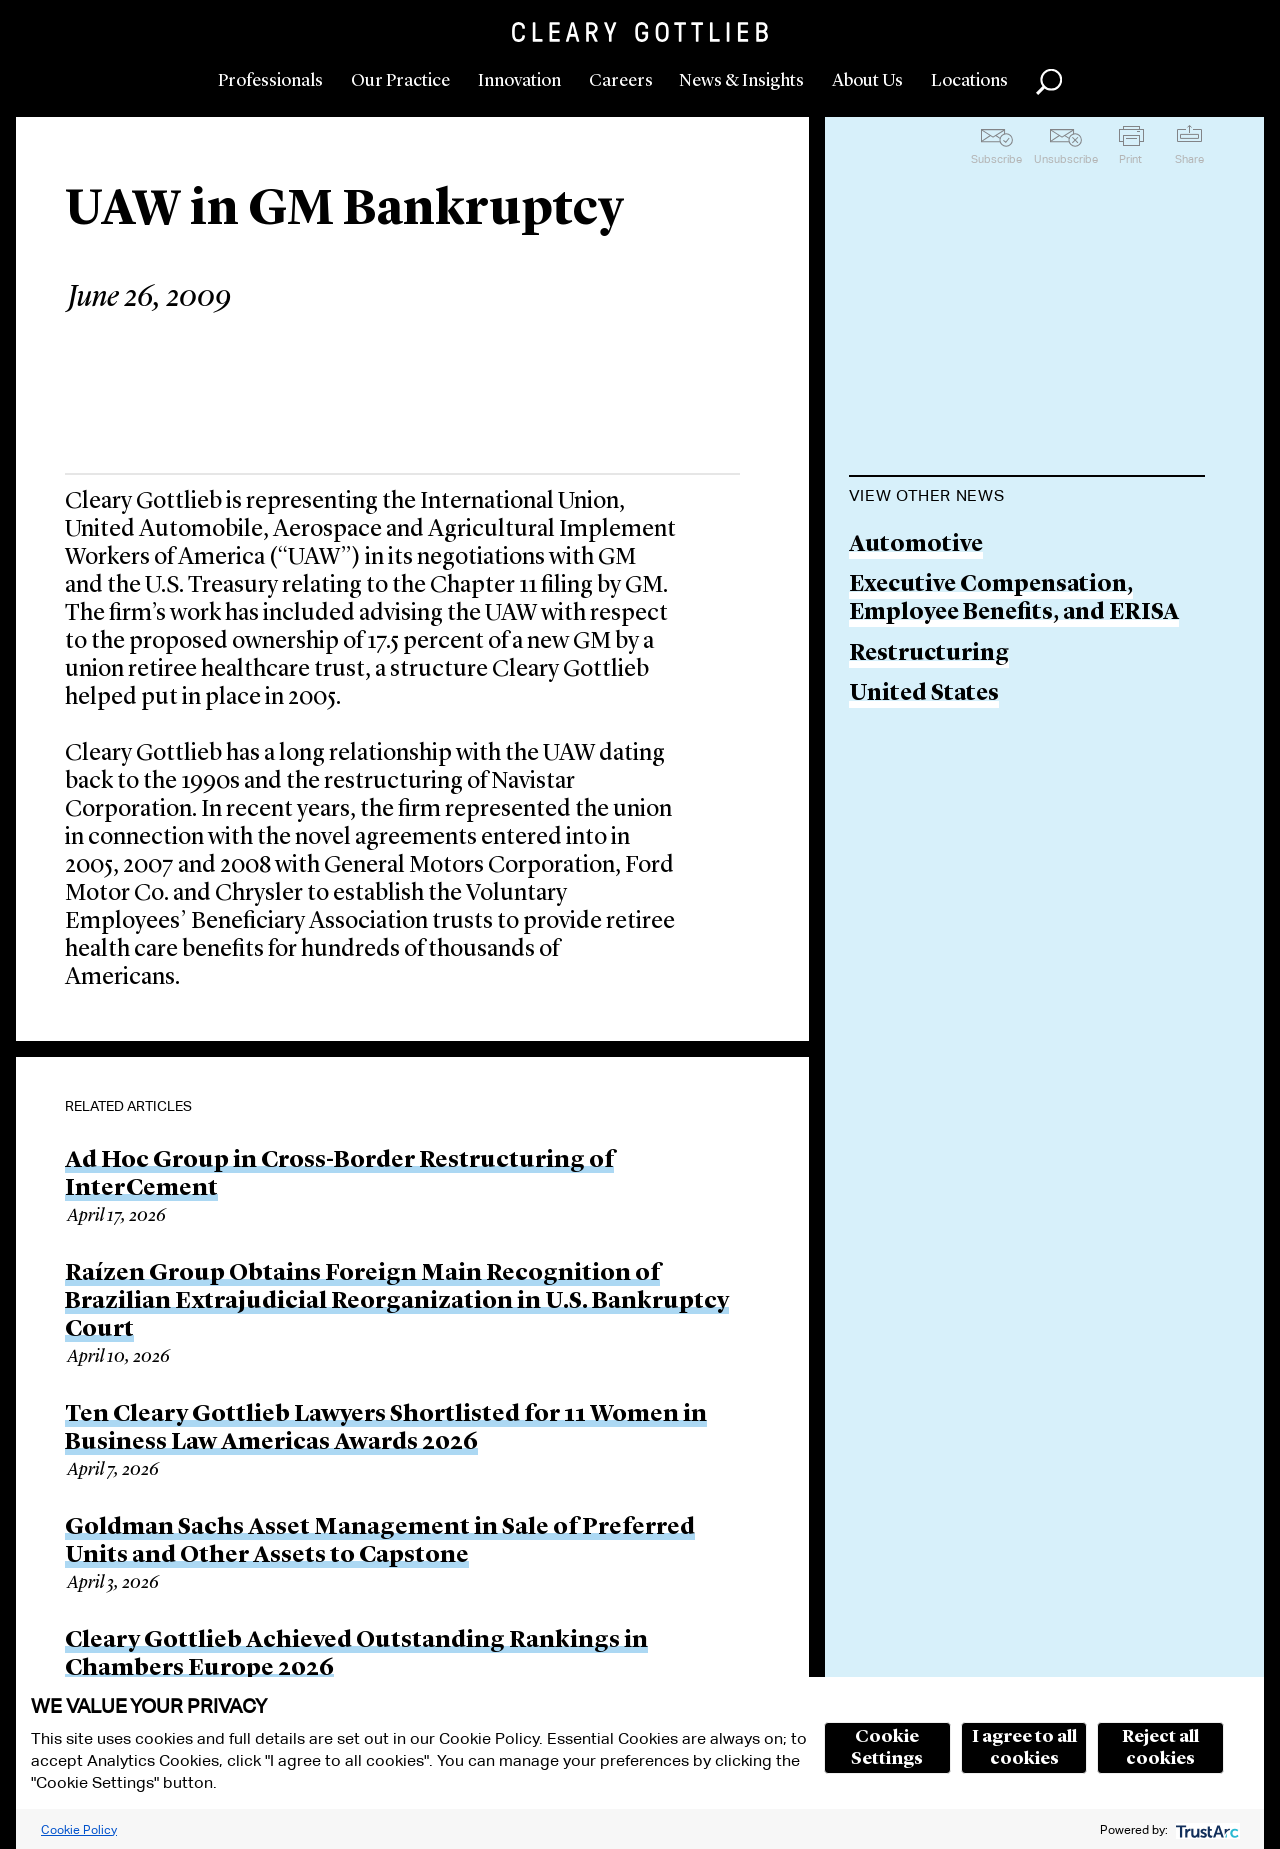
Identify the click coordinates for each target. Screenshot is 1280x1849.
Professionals (270, 81)
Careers (621, 81)
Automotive (916, 545)
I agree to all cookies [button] (1024, 1748)
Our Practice (400, 81)
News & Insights (741, 81)
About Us (867, 81)
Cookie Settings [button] (887, 1748)
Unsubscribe (1066, 159)
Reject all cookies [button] (1160, 1748)
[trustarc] (1205, 1829)
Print (1130, 159)
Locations (969, 81)
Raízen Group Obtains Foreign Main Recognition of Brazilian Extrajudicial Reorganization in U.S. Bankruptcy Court (397, 1302)
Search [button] (1049, 82)
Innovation (519, 81)
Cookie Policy (79, 1829)
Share (1189, 159)
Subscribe (996, 159)
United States (924, 694)
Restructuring (929, 654)
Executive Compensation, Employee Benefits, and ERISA (1014, 599)
